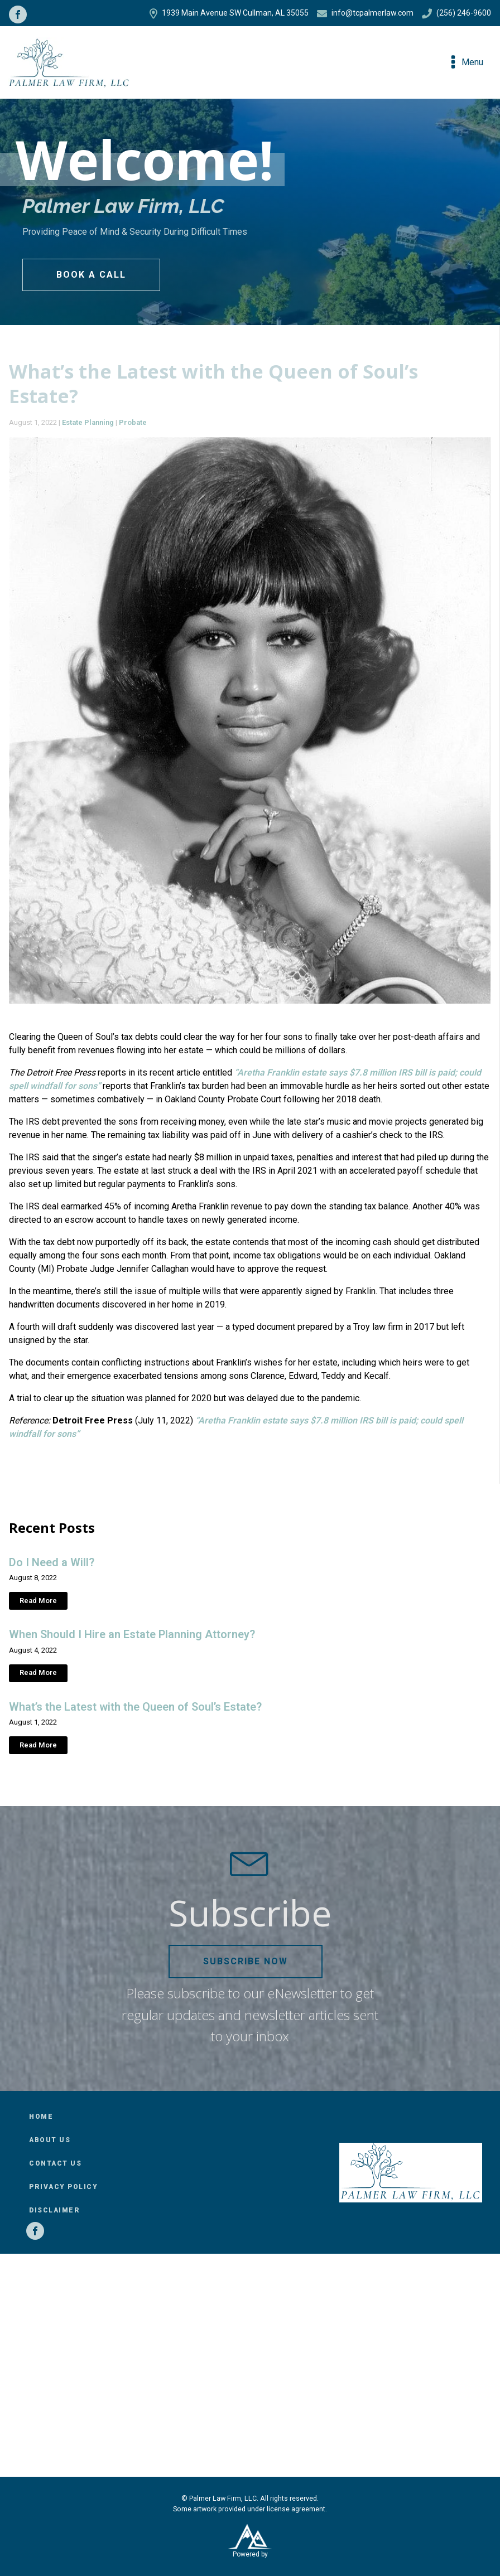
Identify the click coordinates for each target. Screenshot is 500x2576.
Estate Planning (88, 422)
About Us (49, 2140)
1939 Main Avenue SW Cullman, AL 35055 (229, 13)
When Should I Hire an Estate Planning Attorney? (132, 1634)
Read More (38, 1600)
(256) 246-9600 (456, 13)
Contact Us (55, 2163)
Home (41, 2116)
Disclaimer (54, 2210)
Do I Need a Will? (51, 1562)
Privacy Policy (63, 2187)
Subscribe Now (245, 1961)
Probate (133, 422)
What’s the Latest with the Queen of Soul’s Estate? (135, 1706)
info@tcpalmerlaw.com (365, 13)
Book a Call (91, 274)
